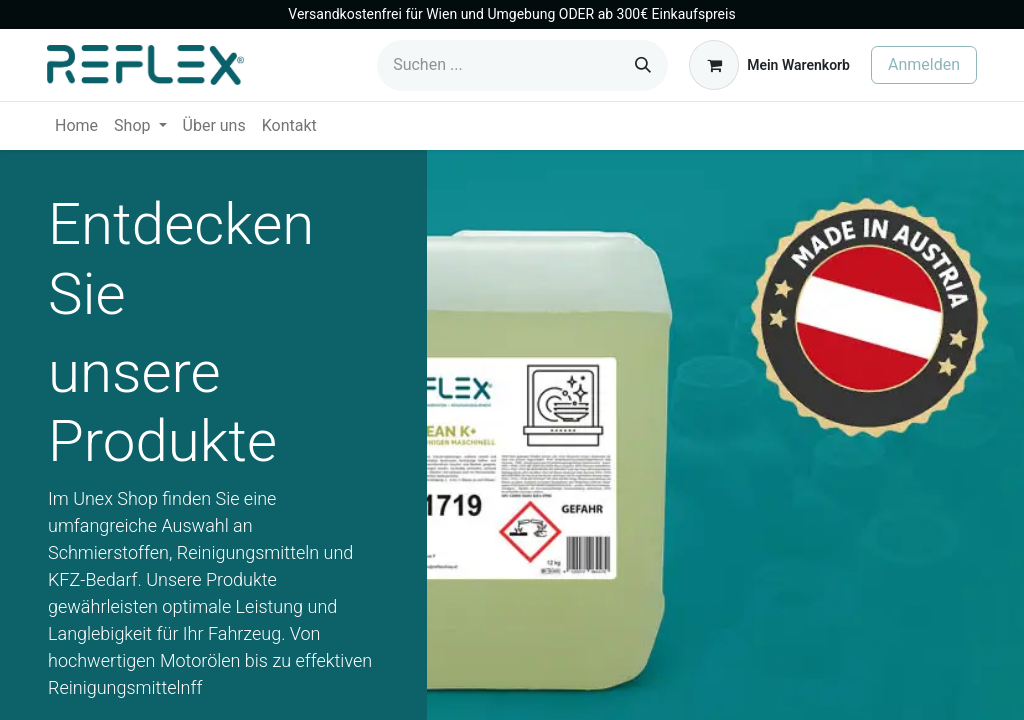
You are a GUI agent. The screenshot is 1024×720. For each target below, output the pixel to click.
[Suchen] (643, 65)
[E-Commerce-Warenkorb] (769, 65)
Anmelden (924, 64)
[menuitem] (76, 126)
